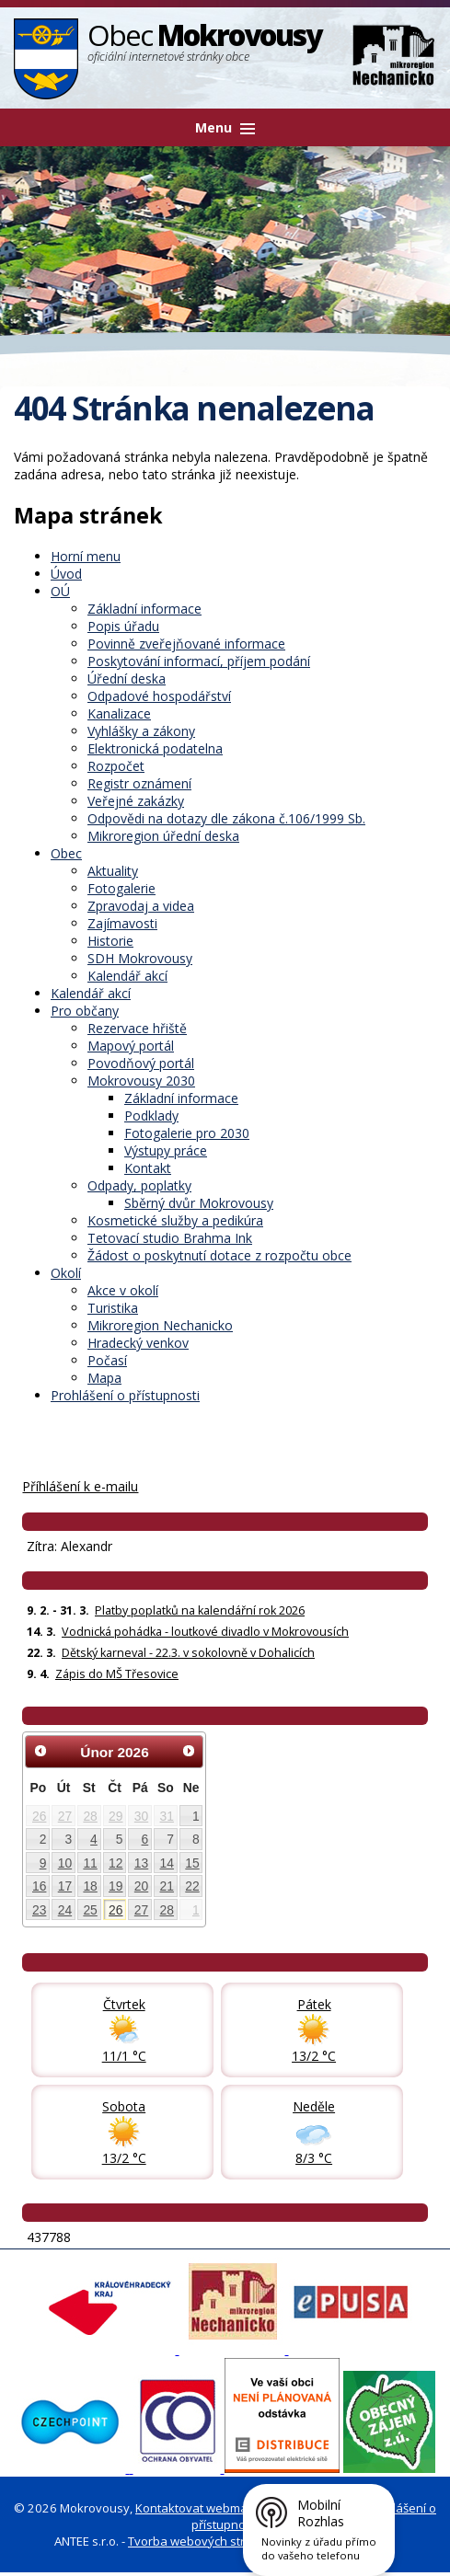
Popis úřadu (123, 626)
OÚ (60, 591)
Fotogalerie (121, 888)
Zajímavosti (122, 923)
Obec (66, 853)
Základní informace (144, 608)
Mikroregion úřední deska (163, 836)
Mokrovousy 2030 (141, 1080)
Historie (110, 940)
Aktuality (112, 871)
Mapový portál (130, 1045)
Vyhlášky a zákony (141, 731)
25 (90, 1910)
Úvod (66, 573)
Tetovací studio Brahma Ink (169, 1238)
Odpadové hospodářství (159, 696)
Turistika (112, 1308)
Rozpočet (115, 766)
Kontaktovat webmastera (206, 2508)
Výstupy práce (165, 1150)
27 (65, 1816)
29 (115, 1816)
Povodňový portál (140, 1063)
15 (192, 1863)
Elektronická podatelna (155, 748)
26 (39, 1816)
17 (65, 1886)
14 (167, 1863)
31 (167, 1816)
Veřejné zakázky (135, 801)
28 (90, 1816)
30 (141, 1816)
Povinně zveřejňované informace (186, 643)
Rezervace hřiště (137, 1028)
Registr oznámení (139, 783)
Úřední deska (126, 678)
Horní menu (86, 556)
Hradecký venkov (138, 1342)
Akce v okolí (122, 1290)
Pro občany (85, 1010)
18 (90, 1886)
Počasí (107, 1360)
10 (65, 1863)
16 (39, 1886)
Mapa (104, 1377)
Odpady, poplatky (139, 1185)
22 (192, 1886)
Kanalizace (119, 713)
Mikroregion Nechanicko (160, 1325)
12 (115, 1863)
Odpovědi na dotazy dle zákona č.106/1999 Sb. (226, 818)
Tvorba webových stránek (200, 2541)
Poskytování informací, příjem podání (198, 661)
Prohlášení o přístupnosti (125, 1395)
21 (167, 1886)
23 (39, 1910)
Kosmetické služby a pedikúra (175, 1220)
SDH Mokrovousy (139, 958)
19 (115, 1886)
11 (90, 1863)
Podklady (151, 1115)
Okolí (66, 1273)
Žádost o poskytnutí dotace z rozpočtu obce (219, 1255)
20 (141, 1886)
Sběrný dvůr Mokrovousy (198, 1203)
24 (65, 1910)
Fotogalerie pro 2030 (186, 1133)
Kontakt (147, 1168)
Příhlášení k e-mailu (80, 1486)
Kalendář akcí (127, 975)
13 (141, 1863)
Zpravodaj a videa (140, 905)
